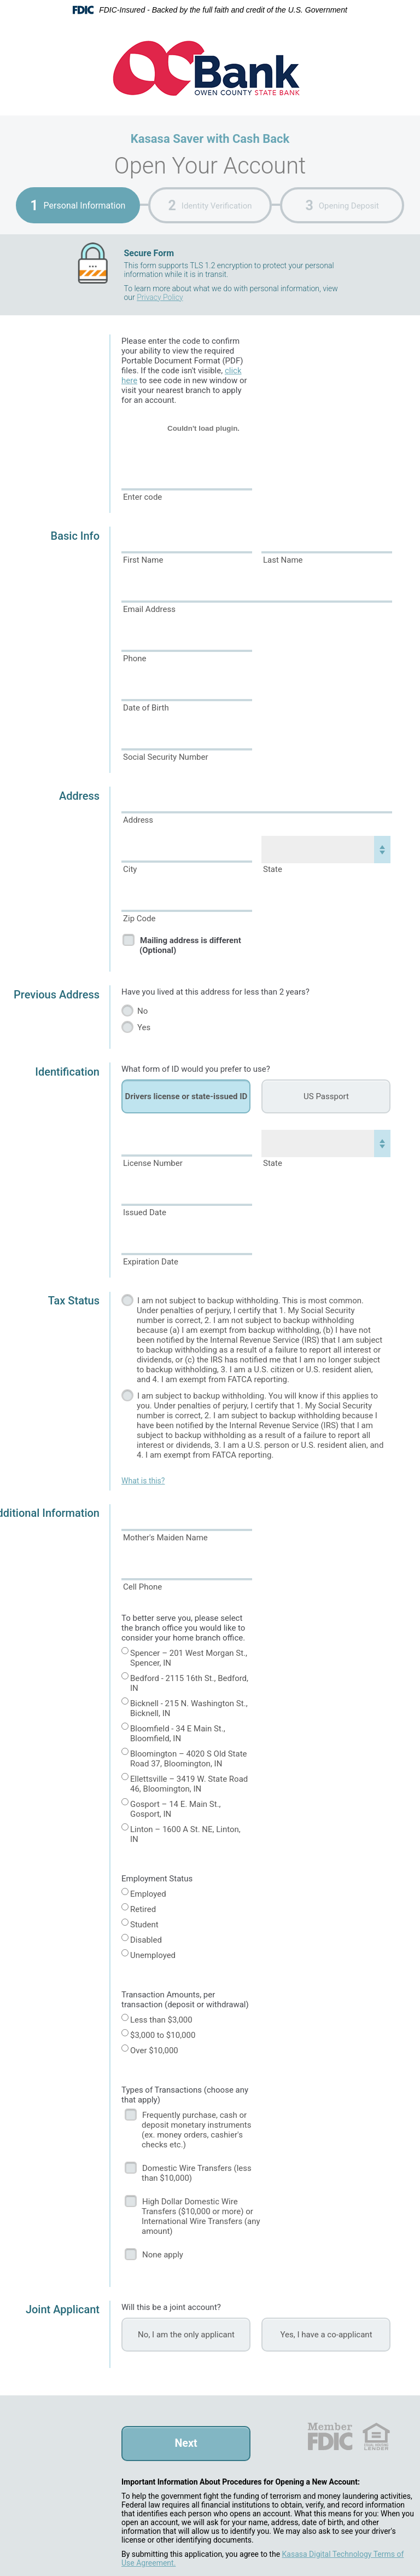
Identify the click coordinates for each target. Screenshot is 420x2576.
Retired (143, 1909)
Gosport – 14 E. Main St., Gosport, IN (175, 1809)
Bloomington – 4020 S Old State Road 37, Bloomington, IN (188, 1759)
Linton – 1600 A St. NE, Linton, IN (185, 1834)
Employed (148, 1894)
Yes (143, 1027)
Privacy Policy (160, 297)
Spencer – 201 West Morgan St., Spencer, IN (188, 1658)
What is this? (143, 1480)
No (142, 1011)
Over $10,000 (154, 2050)
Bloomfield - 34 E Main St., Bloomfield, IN (177, 1733)
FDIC (329, 2436)
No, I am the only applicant (186, 2335)
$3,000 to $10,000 (162, 2035)
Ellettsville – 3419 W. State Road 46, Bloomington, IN (189, 1784)
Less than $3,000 (161, 2020)
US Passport (326, 1096)
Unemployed (153, 1955)
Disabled (146, 1940)
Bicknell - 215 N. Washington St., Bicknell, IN (189, 1708)
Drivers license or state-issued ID (186, 1096)
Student (144, 1925)
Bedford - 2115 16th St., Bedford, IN (189, 1683)
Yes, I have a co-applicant (326, 2335)
